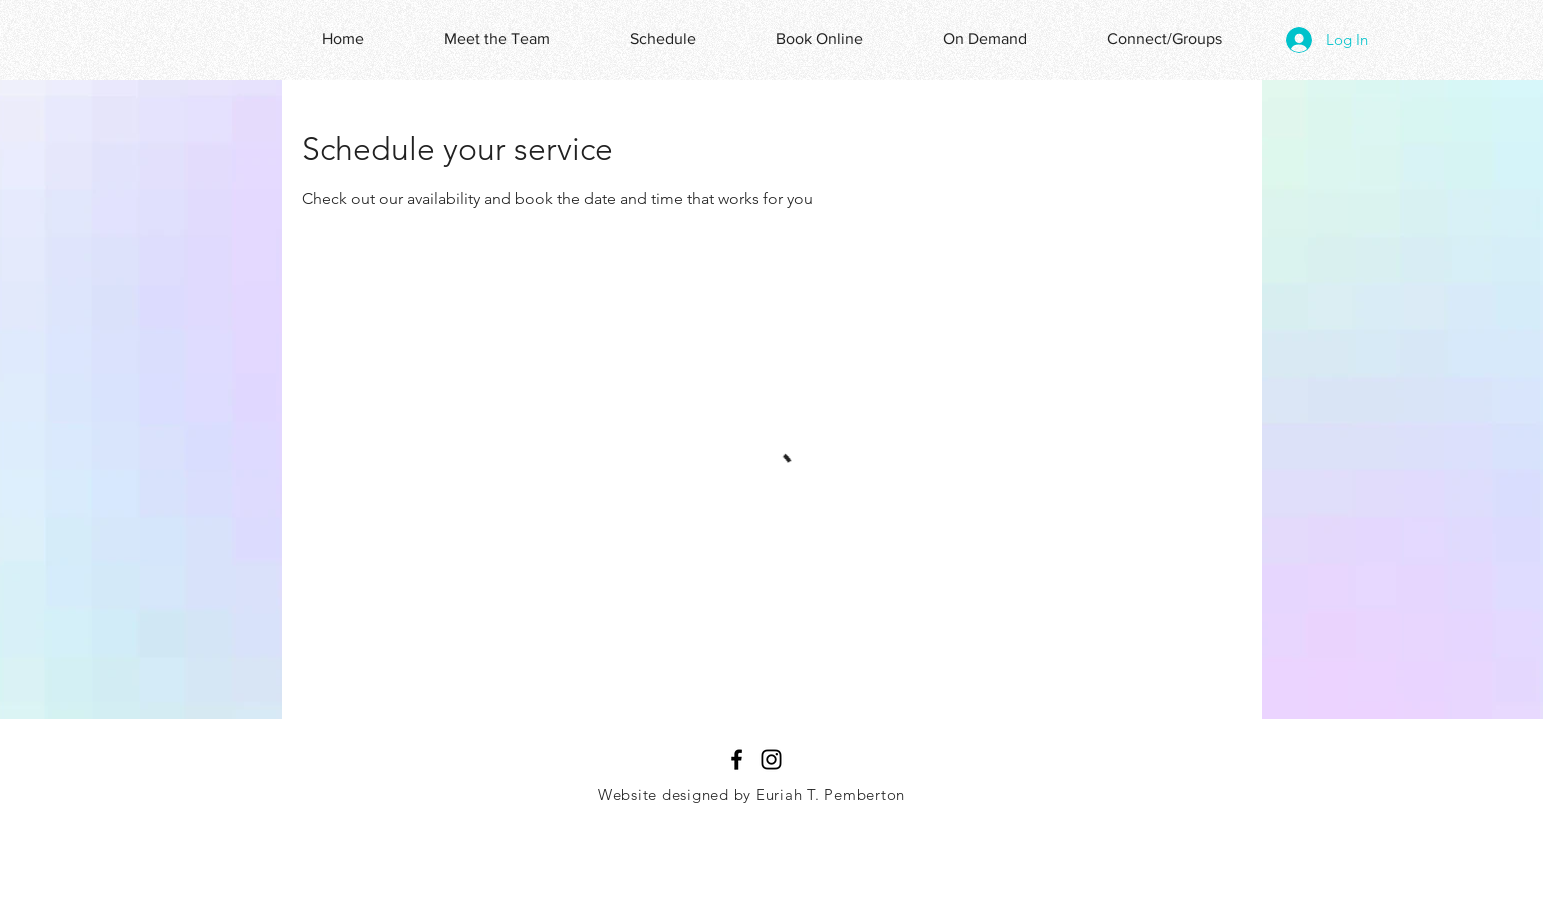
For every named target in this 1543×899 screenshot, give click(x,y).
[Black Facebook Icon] (736, 759)
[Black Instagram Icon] (771, 759)
